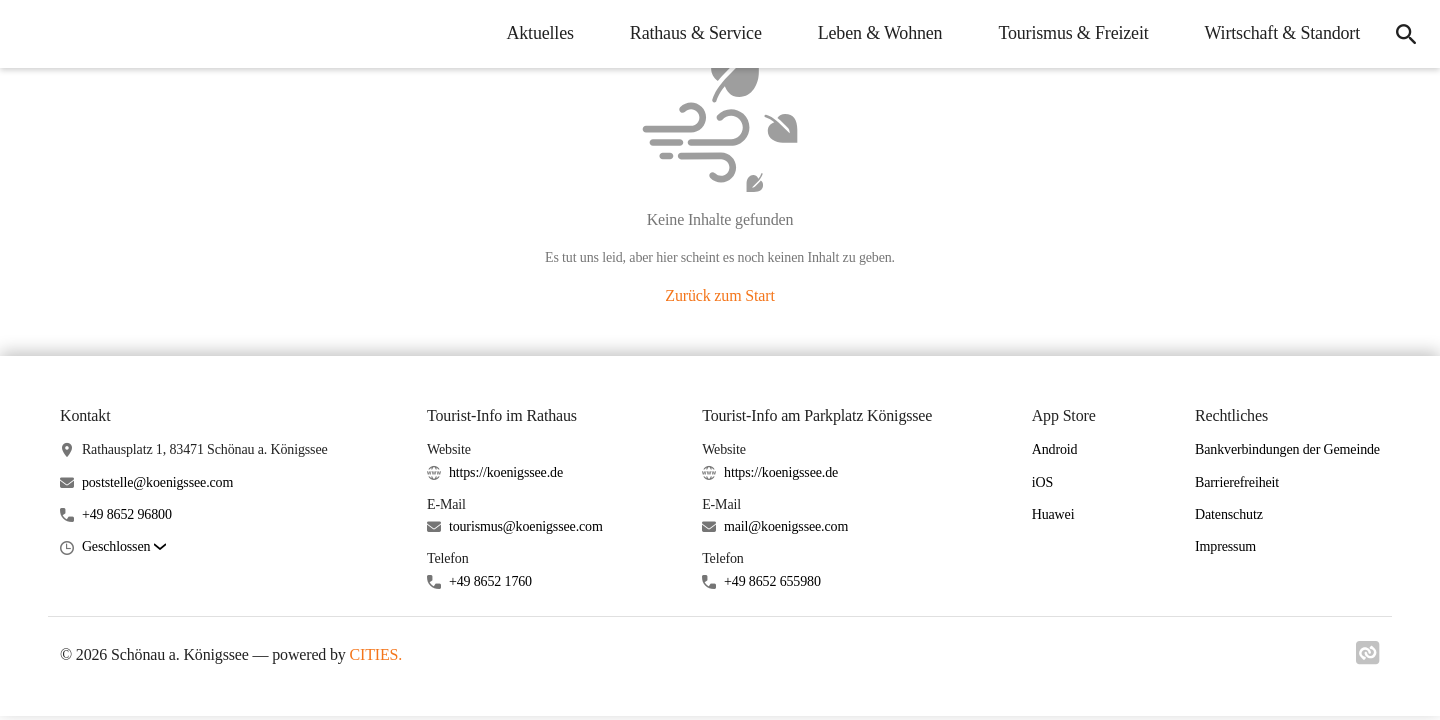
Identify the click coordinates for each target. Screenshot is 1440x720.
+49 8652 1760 (490, 581)
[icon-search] (1406, 34)
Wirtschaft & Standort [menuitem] (1282, 33)
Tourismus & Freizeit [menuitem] (1073, 33)
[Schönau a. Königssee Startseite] (30, 34)
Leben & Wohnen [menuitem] (880, 33)
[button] (124, 547)
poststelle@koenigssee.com (157, 482)
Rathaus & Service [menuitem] (696, 33)
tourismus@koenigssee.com (526, 526)
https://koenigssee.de (506, 472)
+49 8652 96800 (127, 514)
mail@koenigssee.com (786, 526)
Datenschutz (1229, 514)
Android (1055, 449)
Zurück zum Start (719, 295)
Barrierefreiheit (1237, 482)
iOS (1042, 482)
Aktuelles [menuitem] (539, 33)
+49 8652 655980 (772, 581)
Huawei (1053, 514)
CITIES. (376, 654)
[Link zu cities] (1368, 659)
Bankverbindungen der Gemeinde (1287, 449)
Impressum (1225, 546)
